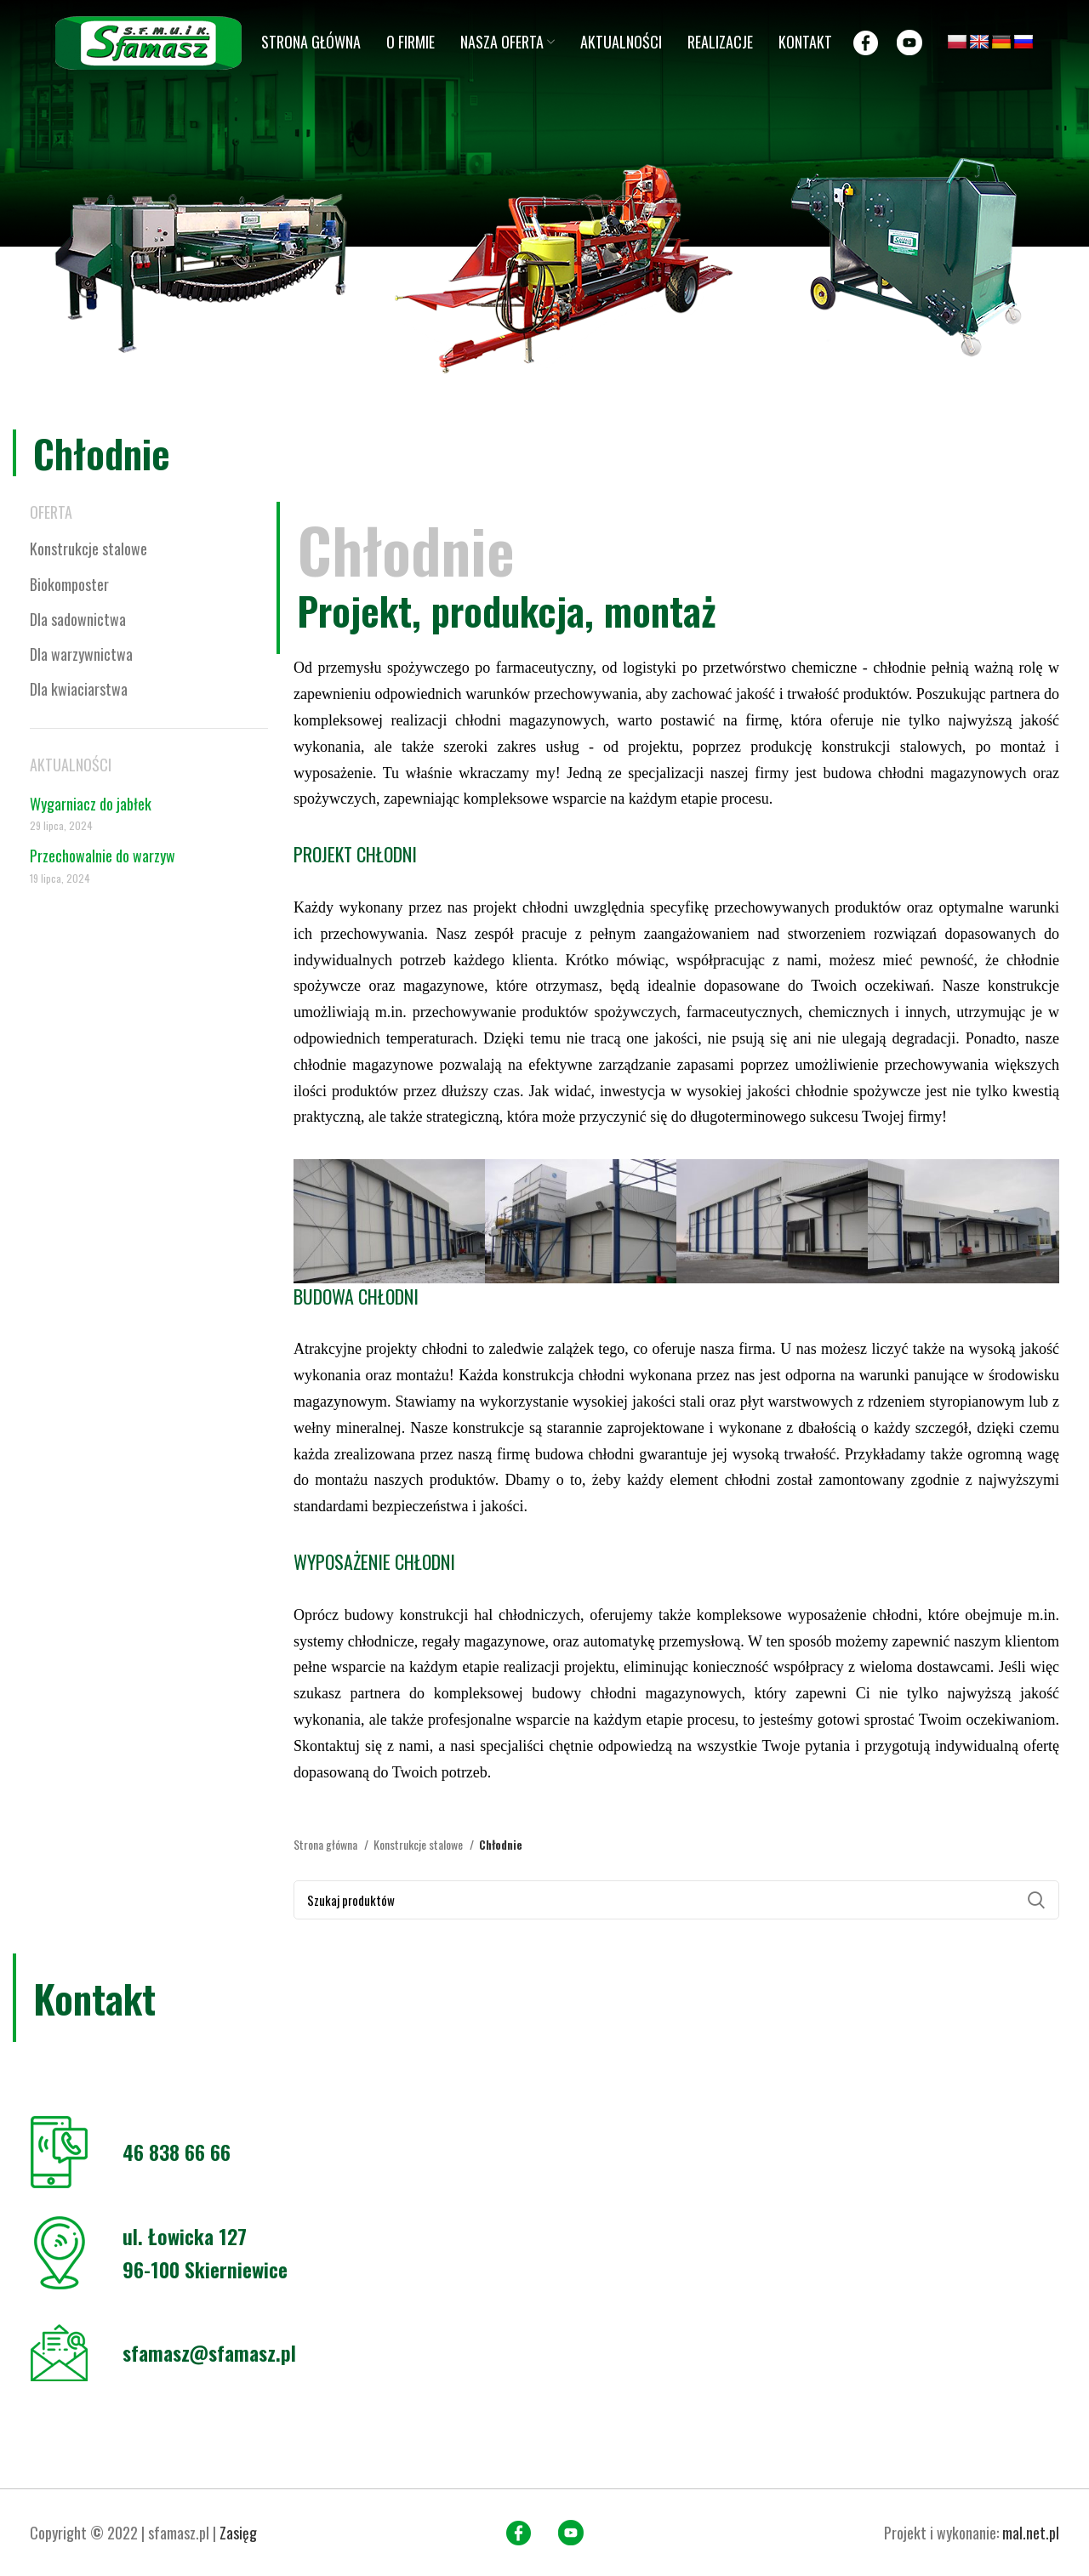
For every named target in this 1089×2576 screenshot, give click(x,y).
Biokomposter (69, 584)
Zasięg (238, 2533)
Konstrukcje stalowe (88, 548)
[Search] (676, 1899)
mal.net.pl (1030, 2533)
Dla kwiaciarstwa (79, 689)
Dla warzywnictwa (81, 654)
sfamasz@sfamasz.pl (209, 2352)
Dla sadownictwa (78, 619)
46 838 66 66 (177, 2151)
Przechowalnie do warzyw (102, 856)
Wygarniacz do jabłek (90, 804)
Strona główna (327, 1844)
